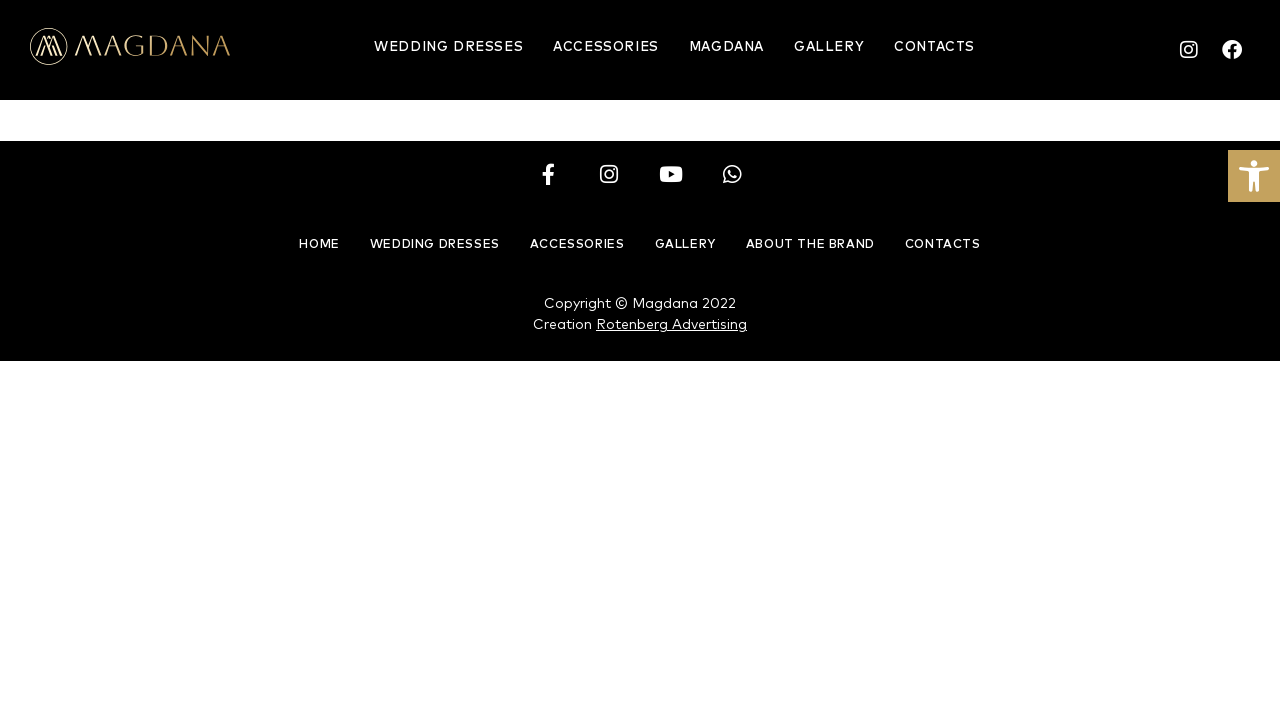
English (1045, 51)
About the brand (810, 245)
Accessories (606, 47)
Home (319, 245)
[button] (1254, 176)
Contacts (934, 47)
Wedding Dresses (448, 47)
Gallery (829, 47)
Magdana (726, 47)
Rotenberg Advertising (671, 325)
